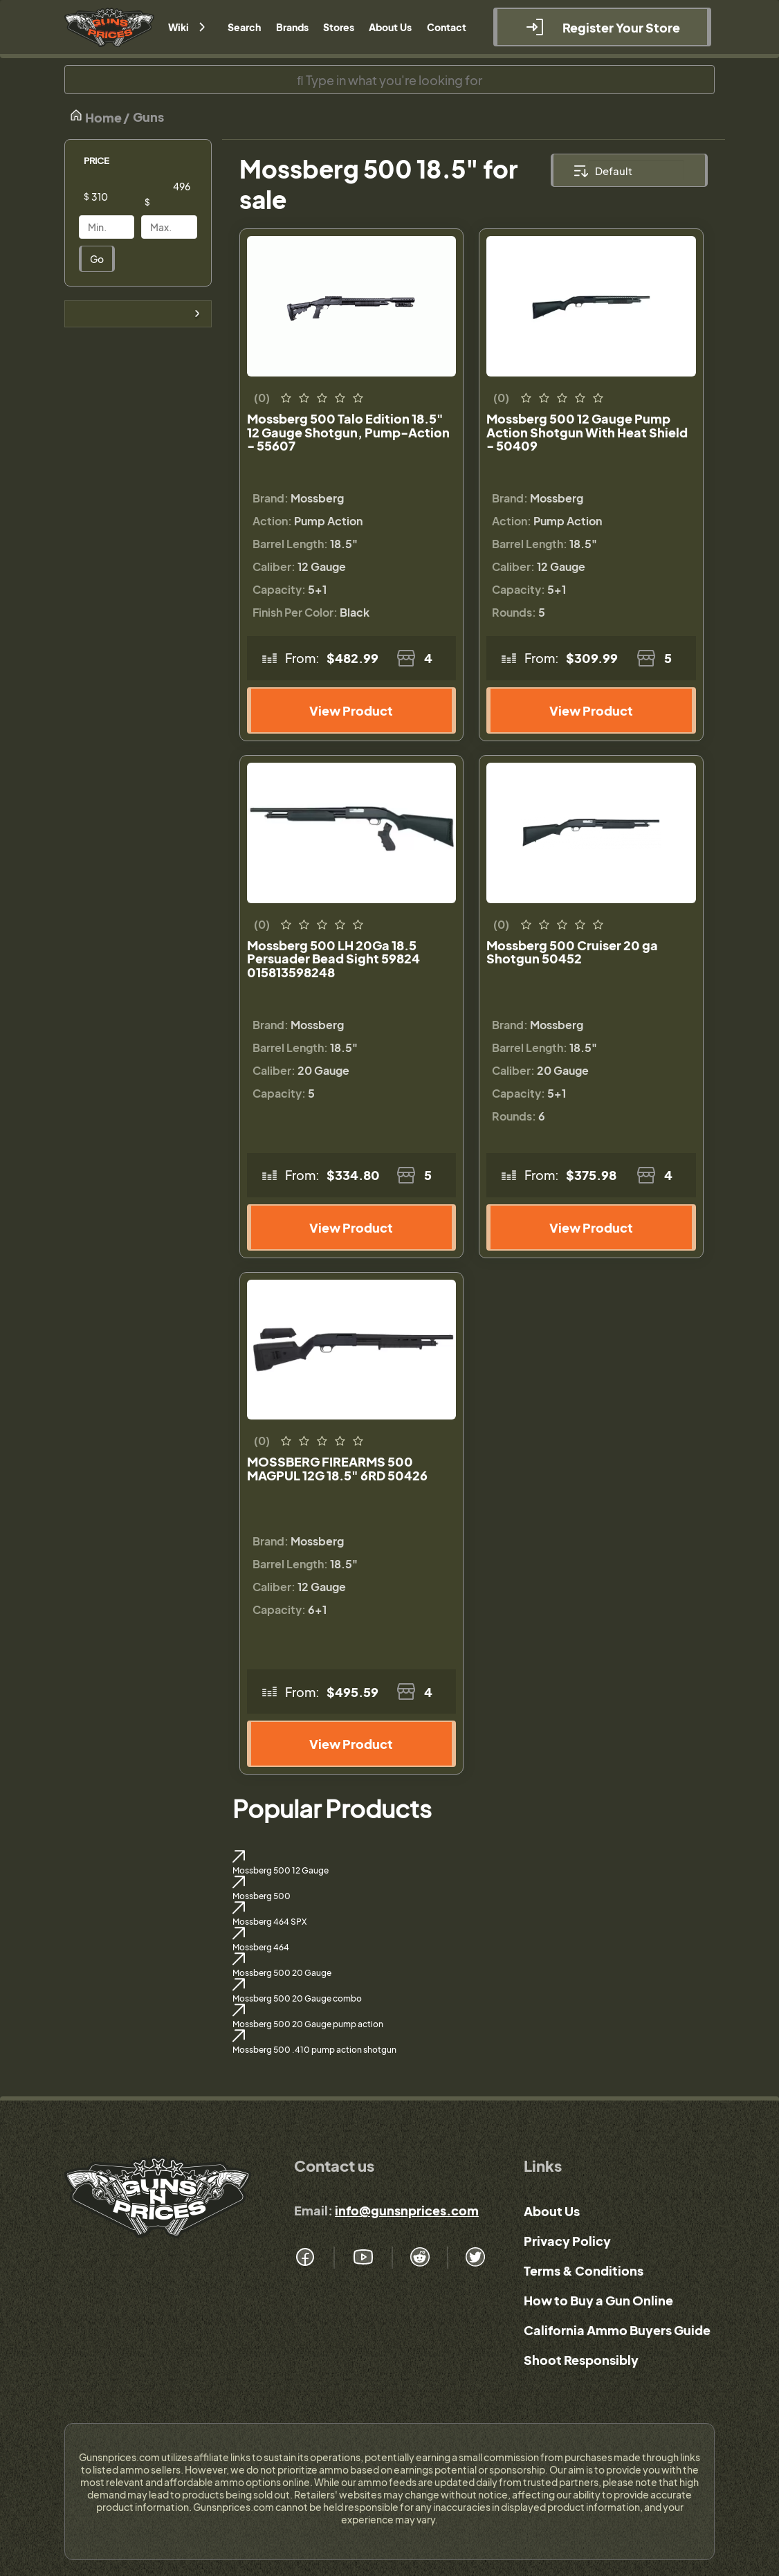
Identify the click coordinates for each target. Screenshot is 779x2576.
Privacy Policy (567, 2241)
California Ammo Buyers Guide (617, 2330)
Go (97, 259)
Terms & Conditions (583, 2270)
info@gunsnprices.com (407, 2210)
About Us (552, 2211)
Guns (148, 117)
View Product (351, 710)
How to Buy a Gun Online (598, 2300)
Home (95, 116)
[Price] (117, 196)
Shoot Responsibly (581, 2360)
